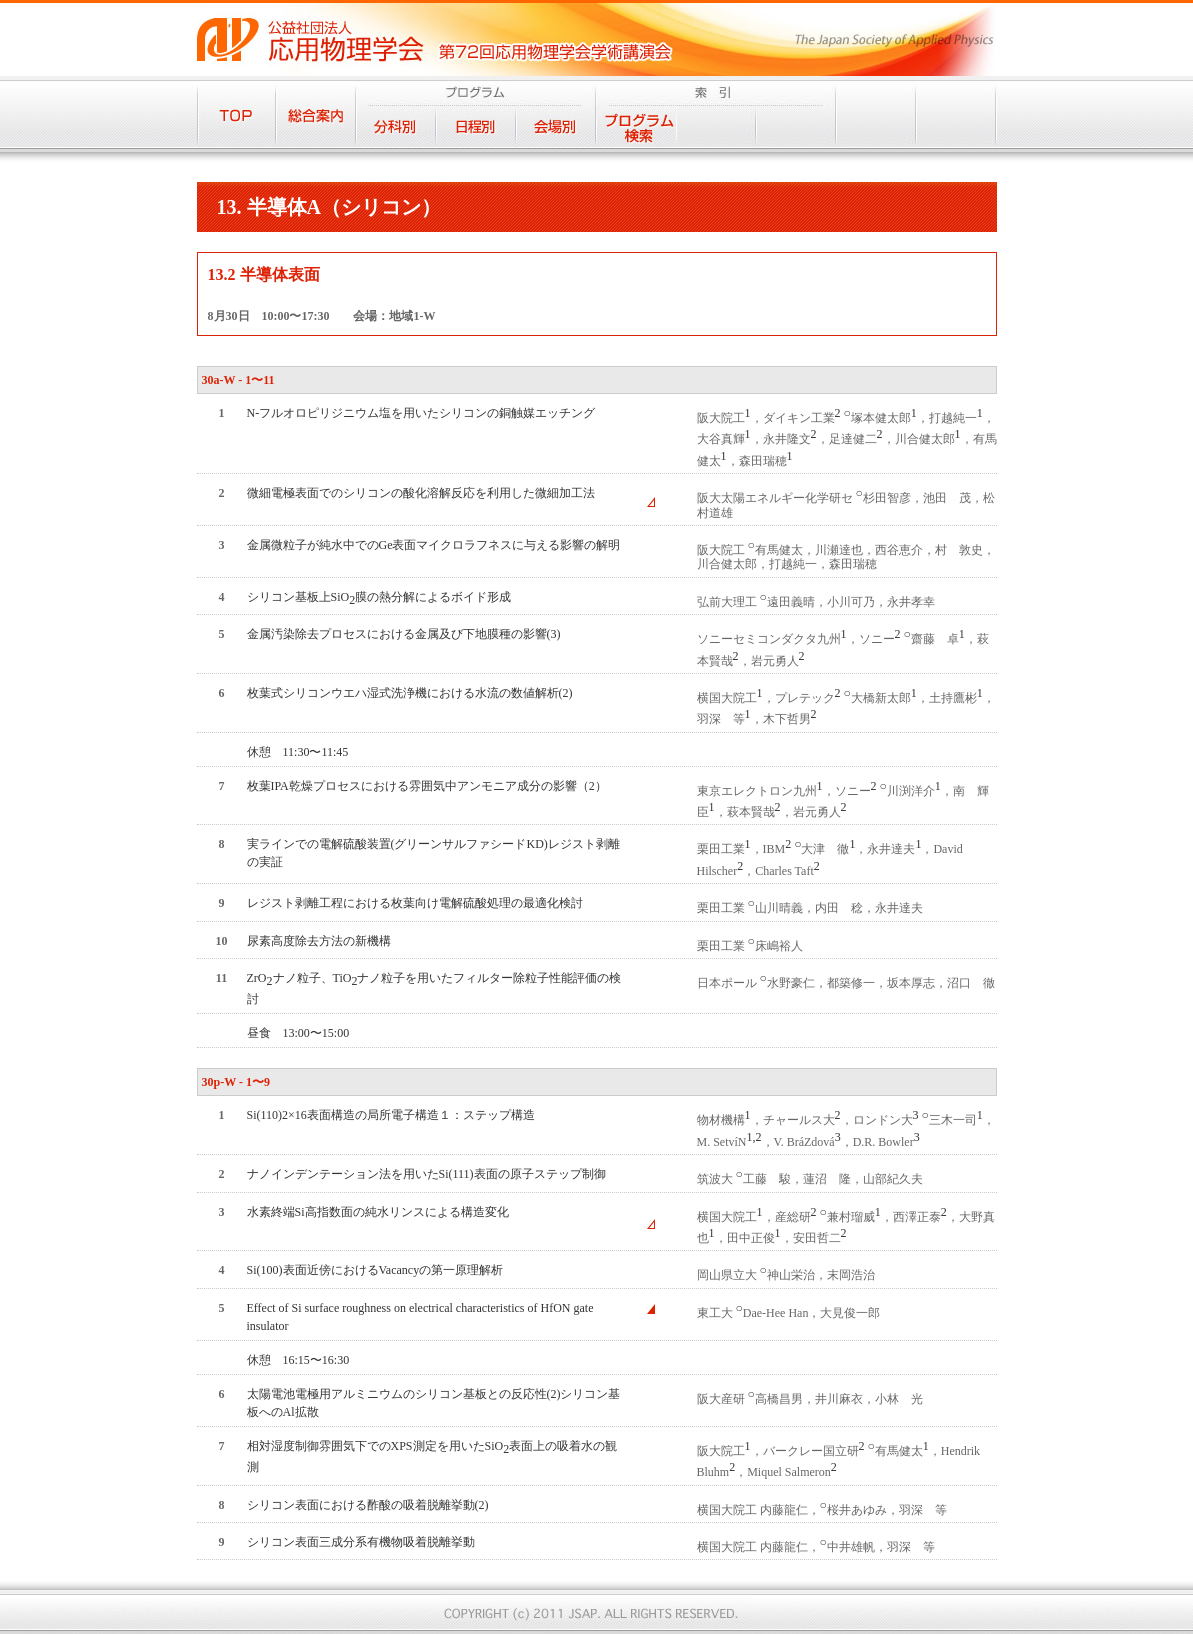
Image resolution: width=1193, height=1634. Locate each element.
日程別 (476, 126)
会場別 (556, 126)
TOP (236, 114)
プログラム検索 (636, 126)
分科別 (396, 126)
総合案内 (316, 114)
